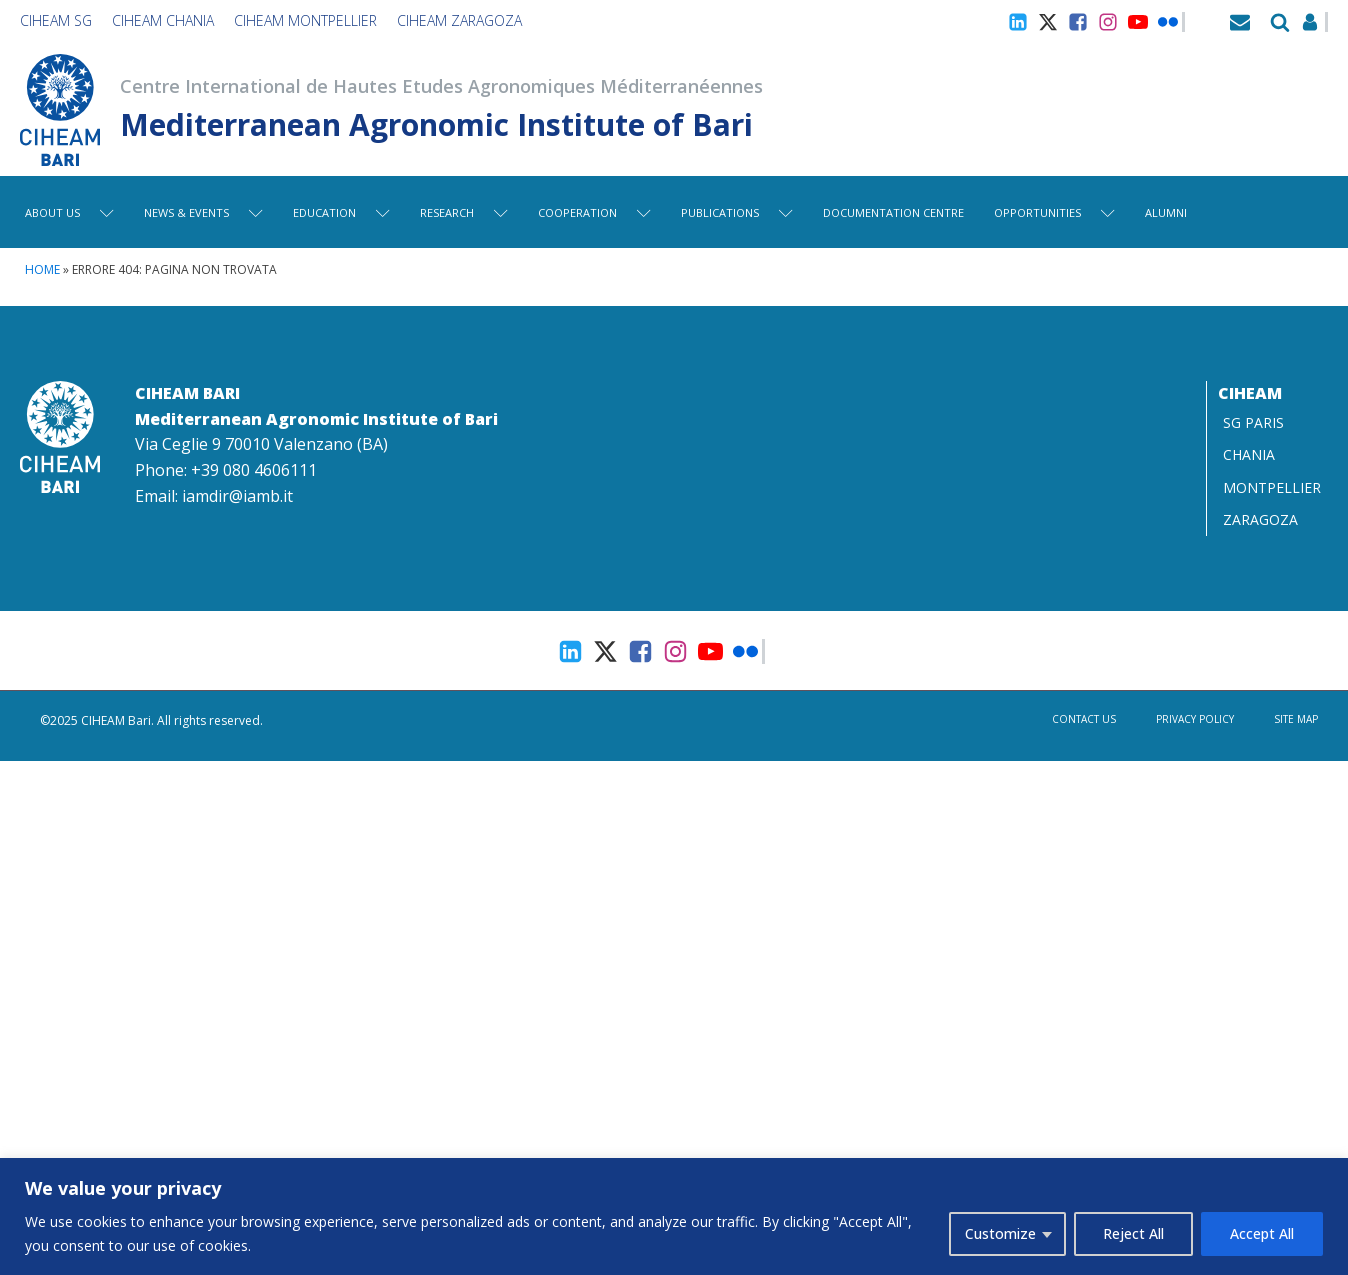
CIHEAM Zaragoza (459, 20)
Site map (1296, 719)
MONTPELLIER (1272, 487)
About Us (69, 212)
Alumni (1166, 212)
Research (464, 212)
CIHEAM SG (56, 20)
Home (42, 269)
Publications (737, 212)
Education (341, 212)
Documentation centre (893, 212)
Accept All (1262, 1233)
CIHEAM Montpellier (305, 20)
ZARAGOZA (1260, 519)
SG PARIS (1253, 422)
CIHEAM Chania (163, 20)
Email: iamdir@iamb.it (214, 496)
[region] (674, 1216)
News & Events (203, 212)
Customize (1000, 1233)
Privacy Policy (1195, 719)
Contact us (1084, 719)
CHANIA (1249, 454)
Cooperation (594, 212)
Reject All (1133, 1233)
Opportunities (1054, 212)
